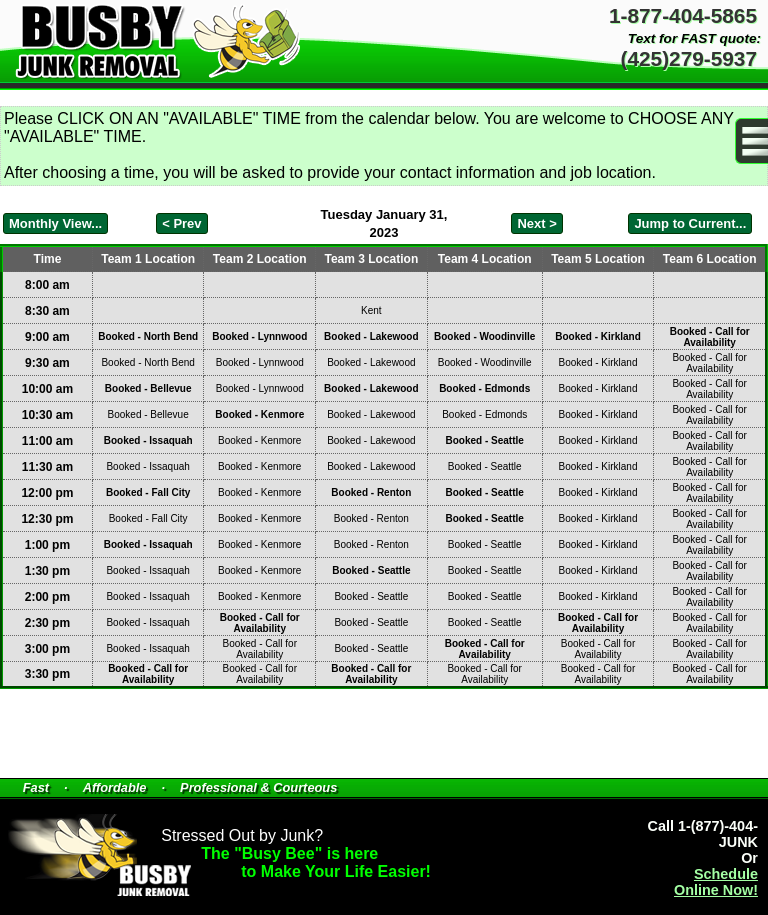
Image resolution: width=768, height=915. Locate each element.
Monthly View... (55, 223)
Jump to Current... (690, 223)
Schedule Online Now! (716, 882)
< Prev (181, 223)
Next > (536, 223)
